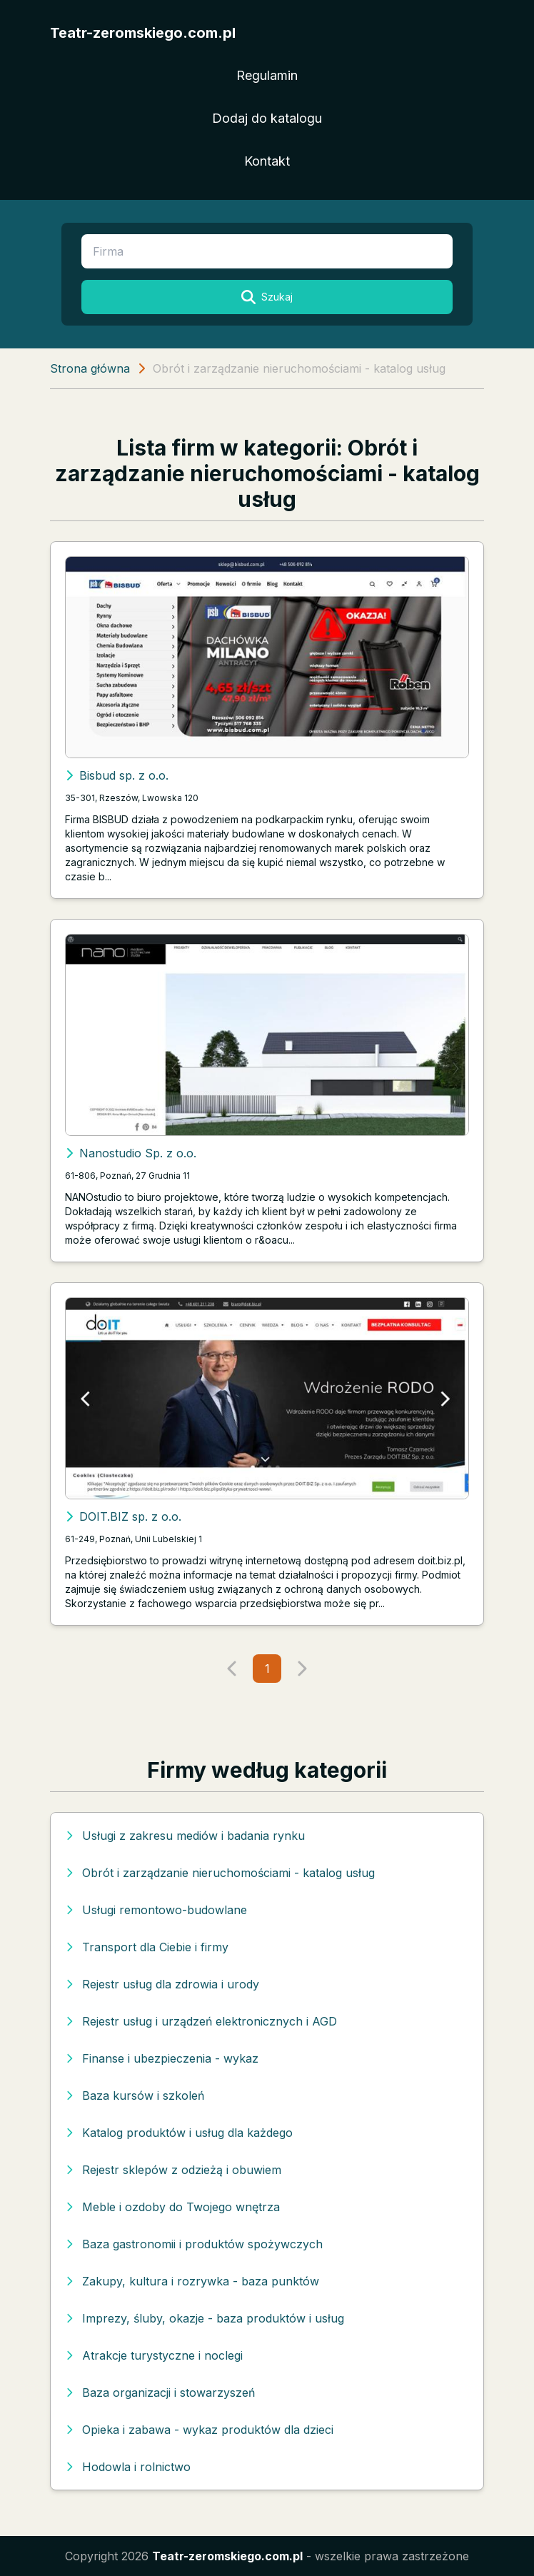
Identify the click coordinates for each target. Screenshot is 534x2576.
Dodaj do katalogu (267, 118)
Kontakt (267, 161)
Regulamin (267, 75)
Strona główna (90, 368)
